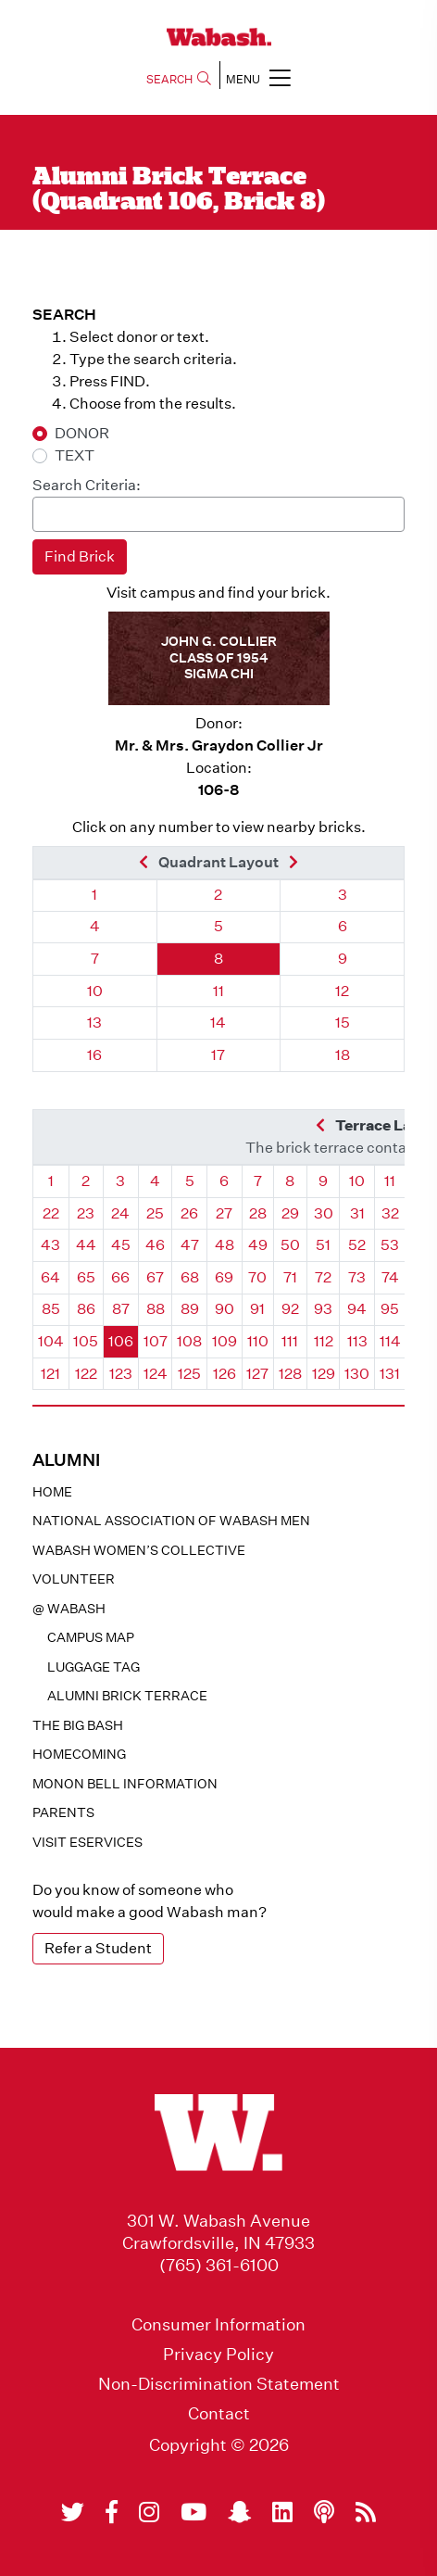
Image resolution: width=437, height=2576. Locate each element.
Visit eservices (87, 1842)
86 (86, 1309)
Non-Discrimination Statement (219, 2384)
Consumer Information (218, 2325)
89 (190, 1309)
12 (342, 991)
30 (323, 1213)
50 (290, 1245)
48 (224, 1245)
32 (390, 1213)
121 (50, 1374)
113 (357, 1341)
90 (224, 1309)
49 (258, 1245)
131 (390, 1374)
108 (189, 1341)
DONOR (82, 433)
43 (50, 1245)
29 (290, 1213)
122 (86, 1374)
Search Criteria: (86, 485)
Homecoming (79, 1754)
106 (120, 1341)
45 (121, 1245)
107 (156, 1341)
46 (155, 1245)
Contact (219, 2414)
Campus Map (90, 1637)
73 (357, 1277)
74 (390, 1277)
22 (51, 1213)
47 (190, 1245)
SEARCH (178, 79)
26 (189, 1213)
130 (356, 1374)
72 (323, 1277)
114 (390, 1341)
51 (323, 1245)
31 (357, 1213)
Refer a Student (98, 1948)
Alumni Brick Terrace (127, 1695)
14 (218, 1022)
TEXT (74, 455)
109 (224, 1341)
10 (95, 991)
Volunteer (73, 1579)
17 (218, 1055)
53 (390, 1245)
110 (257, 1341)
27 (224, 1213)
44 (86, 1245)
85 (51, 1309)
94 (357, 1309)
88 (155, 1309)
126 (224, 1374)
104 (51, 1341)
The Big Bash (77, 1725)
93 (323, 1309)
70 (257, 1277)
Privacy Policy (218, 2354)
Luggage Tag (93, 1667)
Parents (63, 1812)
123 (120, 1374)
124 (156, 1374)
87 (121, 1309)
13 (94, 1022)
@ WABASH (69, 1608)
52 (357, 1245)
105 (85, 1341)
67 (155, 1277)
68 (190, 1277)
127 (257, 1374)
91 (257, 1309)
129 (323, 1374)
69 (224, 1277)
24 (120, 1213)
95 (390, 1309)
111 (289, 1341)
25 (155, 1213)
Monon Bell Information (125, 1783)
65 (86, 1277)
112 (323, 1341)
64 (50, 1277)
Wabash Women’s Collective (138, 1550)
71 (290, 1277)
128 (290, 1374)
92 (290, 1309)
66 (120, 1277)
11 (218, 991)
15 (342, 1022)
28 (258, 1213)
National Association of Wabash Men (171, 1520)
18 (342, 1055)
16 (94, 1055)
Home (52, 1492)
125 (189, 1374)
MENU (258, 77)
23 (85, 1213)
